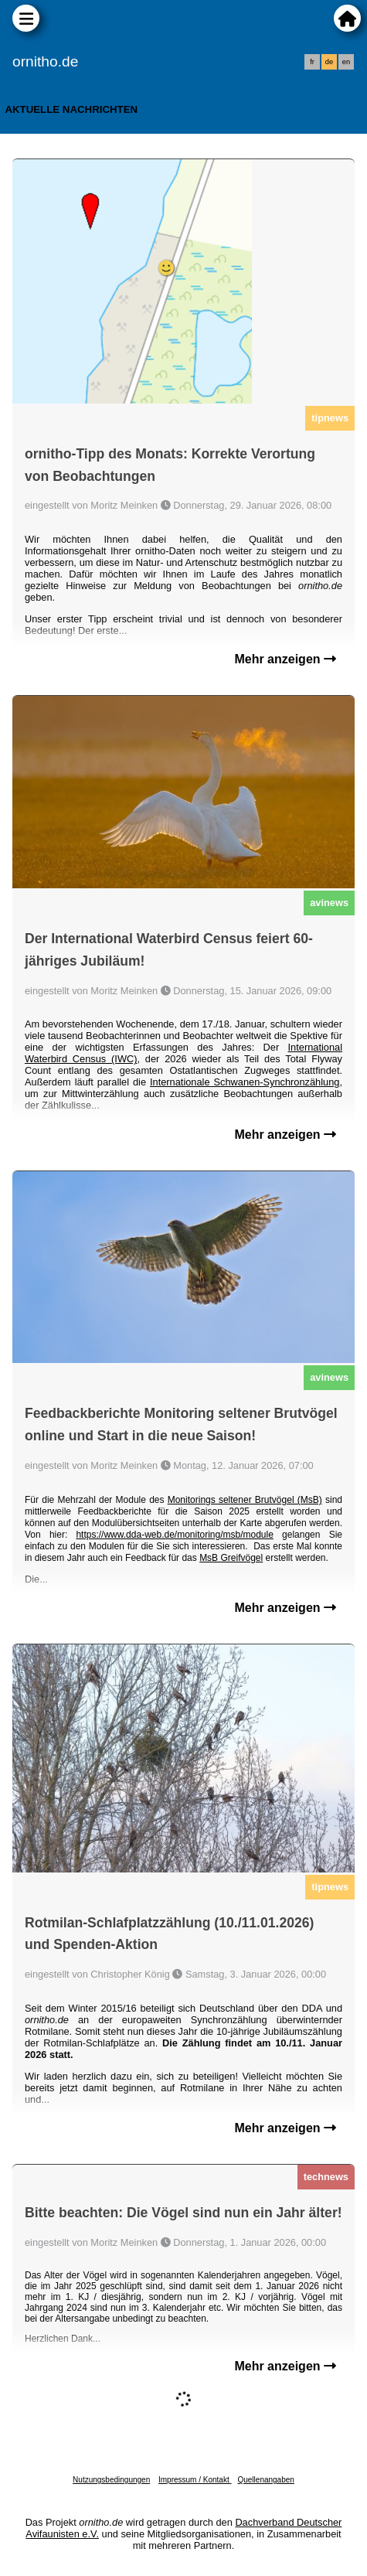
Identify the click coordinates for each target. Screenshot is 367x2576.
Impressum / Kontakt (194, 2479)
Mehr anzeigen (285, 659)
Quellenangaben (265, 2479)
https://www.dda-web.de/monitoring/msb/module (174, 1534)
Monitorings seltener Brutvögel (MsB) (245, 1499)
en (346, 62)
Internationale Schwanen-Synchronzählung (244, 1082)
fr (312, 62)
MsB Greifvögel (231, 1557)
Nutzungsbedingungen (111, 2479)
